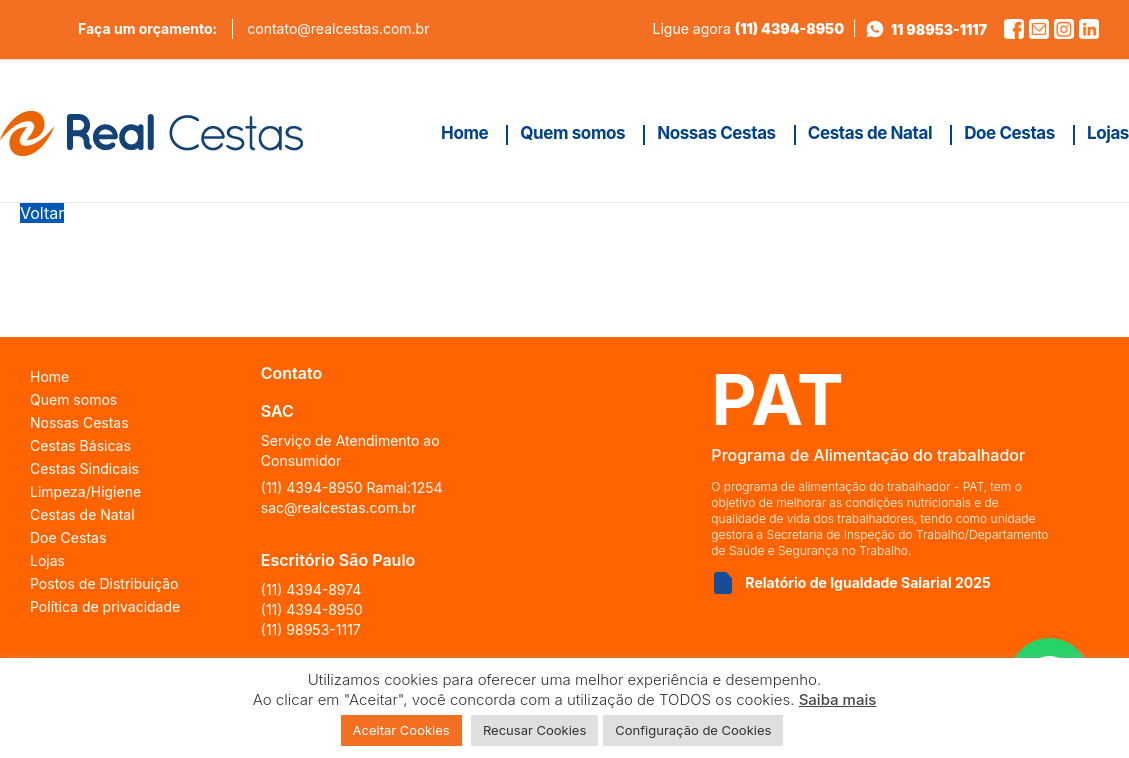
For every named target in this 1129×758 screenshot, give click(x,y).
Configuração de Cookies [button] (693, 730)
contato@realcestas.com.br (338, 28)
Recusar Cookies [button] (534, 730)
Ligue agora (749, 28)
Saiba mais (838, 699)
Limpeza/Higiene (85, 491)
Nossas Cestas (79, 422)
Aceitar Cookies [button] (401, 730)
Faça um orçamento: (147, 28)
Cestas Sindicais (84, 468)
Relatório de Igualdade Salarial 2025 (867, 582)
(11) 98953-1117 (311, 629)
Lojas (47, 560)
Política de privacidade (105, 606)
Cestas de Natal (82, 514)
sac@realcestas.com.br (338, 507)
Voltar (42, 213)
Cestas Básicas (80, 445)
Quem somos (73, 399)
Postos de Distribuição (104, 583)
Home (49, 376)
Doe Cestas (68, 537)
